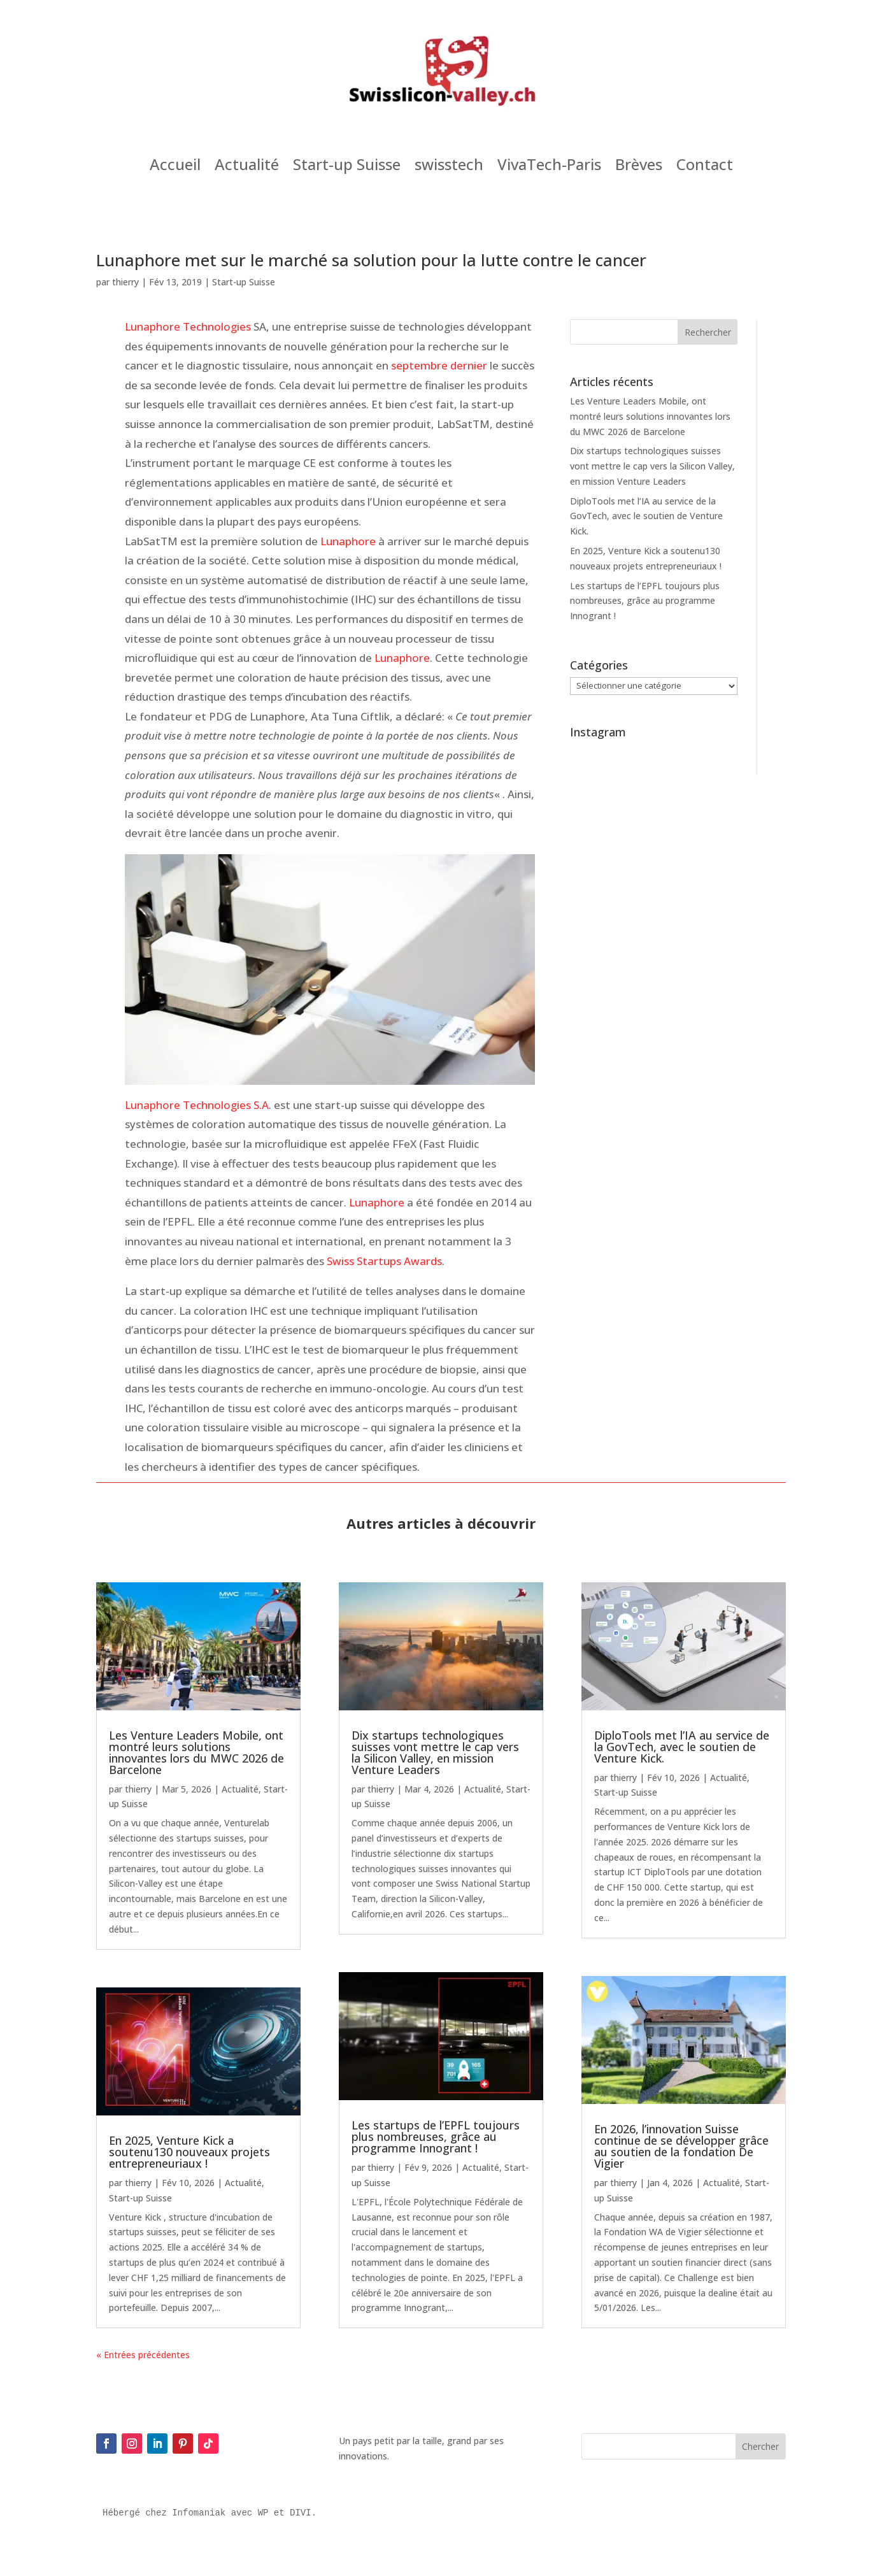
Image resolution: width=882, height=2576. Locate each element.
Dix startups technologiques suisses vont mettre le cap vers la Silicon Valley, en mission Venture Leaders (652, 466)
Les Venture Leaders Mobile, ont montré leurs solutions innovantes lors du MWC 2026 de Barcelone (650, 416)
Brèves (638, 167)
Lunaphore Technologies (188, 326)
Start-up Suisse (347, 167)
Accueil (175, 167)
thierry (125, 282)
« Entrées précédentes (143, 2355)
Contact (704, 167)
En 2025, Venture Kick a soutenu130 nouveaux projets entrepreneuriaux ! (189, 2152)
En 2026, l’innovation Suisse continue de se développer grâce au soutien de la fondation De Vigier (681, 2146)
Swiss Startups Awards (384, 1261)
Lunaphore (348, 541)
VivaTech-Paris (549, 167)
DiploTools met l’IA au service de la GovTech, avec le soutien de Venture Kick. (646, 516)
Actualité (247, 167)
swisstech (449, 167)
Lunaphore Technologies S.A (197, 1105)
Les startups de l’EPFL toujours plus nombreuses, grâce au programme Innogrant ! (645, 601)
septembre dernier (439, 365)
